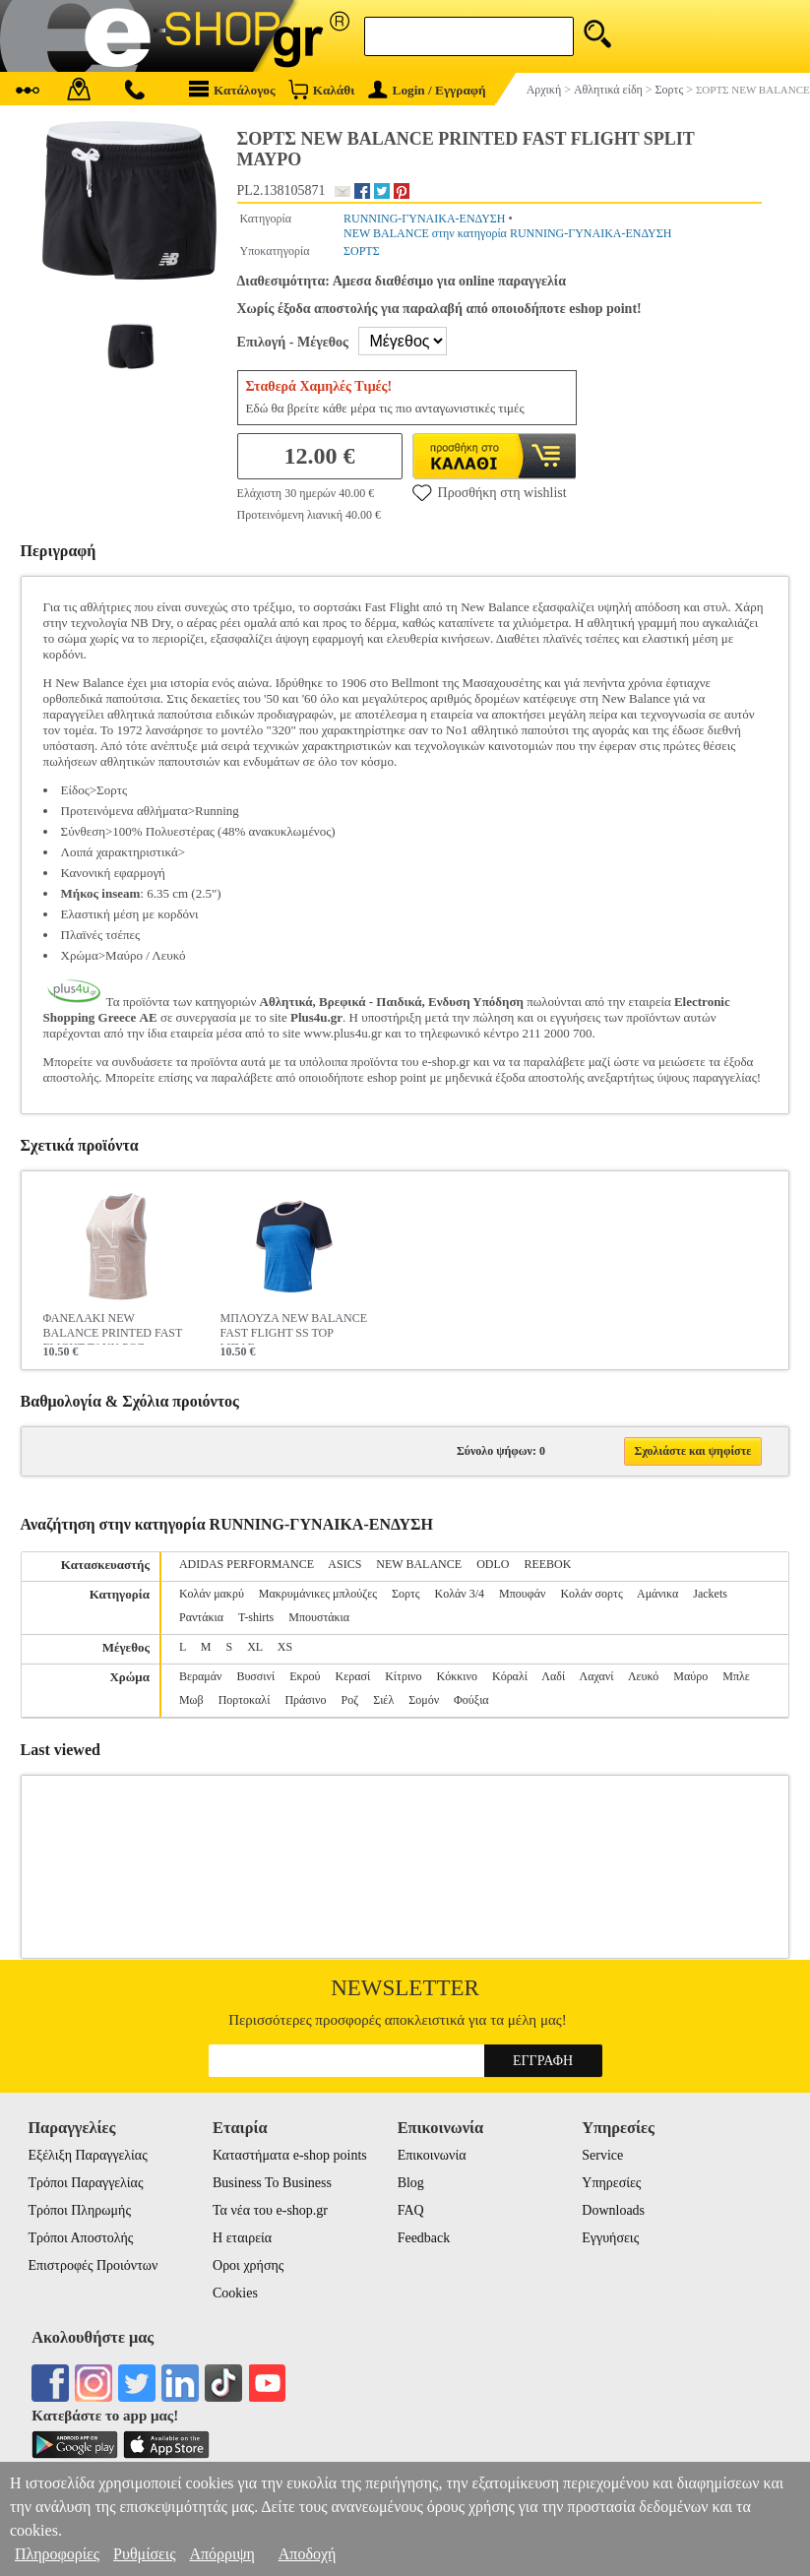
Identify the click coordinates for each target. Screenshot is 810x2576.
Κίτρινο (403, 1676)
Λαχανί (597, 1676)
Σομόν (423, 1700)
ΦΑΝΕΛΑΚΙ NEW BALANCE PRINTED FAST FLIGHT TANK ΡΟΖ (113, 1328)
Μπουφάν (522, 1594)
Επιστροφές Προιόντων (92, 2265)
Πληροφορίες (57, 2553)
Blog (411, 2182)
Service (602, 2155)
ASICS (344, 1564)
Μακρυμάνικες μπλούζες (318, 1594)
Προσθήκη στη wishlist (489, 492)
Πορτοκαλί (244, 1700)
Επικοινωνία (432, 2155)
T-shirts (256, 1617)
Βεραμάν (200, 1676)
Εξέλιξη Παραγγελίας (87, 2155)
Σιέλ (383, 1700)
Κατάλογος (232, 89)
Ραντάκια (201, 1617)
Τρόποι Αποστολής (80, 2237)
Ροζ (349, 1700)
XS (285, 1647)
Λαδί (553, 1676)
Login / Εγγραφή (427, 90)
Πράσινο (305, 1700)
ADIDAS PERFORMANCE (246, 1564)
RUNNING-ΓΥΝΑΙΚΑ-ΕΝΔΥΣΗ (424, 218)
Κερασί (353, 1676)
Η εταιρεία (242, 2237)
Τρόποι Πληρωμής (79, 2210)
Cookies (235, 2293)
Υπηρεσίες (611, 2182)
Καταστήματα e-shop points (290, 2155)
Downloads (613, 2210)
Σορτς (406, 1594)
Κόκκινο (457, 1676)
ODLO (492, 1564)
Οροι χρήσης (248, 2265)
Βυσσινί (255, 1676)
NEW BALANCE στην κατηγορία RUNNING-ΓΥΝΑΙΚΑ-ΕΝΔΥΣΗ (507, 233)
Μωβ (191, 1700)
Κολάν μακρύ (211, 1594)
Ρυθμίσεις (144, 2553)
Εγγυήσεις (610, 2237)
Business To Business (272, 2182)
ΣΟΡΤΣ (361, 251)
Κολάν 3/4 (460, 1594)
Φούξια (471, 1700)
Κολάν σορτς (591, 1594)
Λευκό (643, 1676)
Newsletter (405, 1988)
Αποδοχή (308, 2553)
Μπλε (736, 1676)
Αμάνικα (657, 1594)
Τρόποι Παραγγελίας (85, 2182)
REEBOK (547, 1564)
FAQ (411, 2210)
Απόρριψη (221, 2553)
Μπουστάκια (318, 1617)
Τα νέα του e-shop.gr (270, 2210)
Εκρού (304, 1676)
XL (255, 1647)
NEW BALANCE (419, 1564)
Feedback (424, 2237)
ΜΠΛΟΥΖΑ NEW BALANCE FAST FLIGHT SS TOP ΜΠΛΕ (293, 1328)
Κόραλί (510, 1676)
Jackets (710, 1594)
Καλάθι (321, 89)
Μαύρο (690, 1676)
